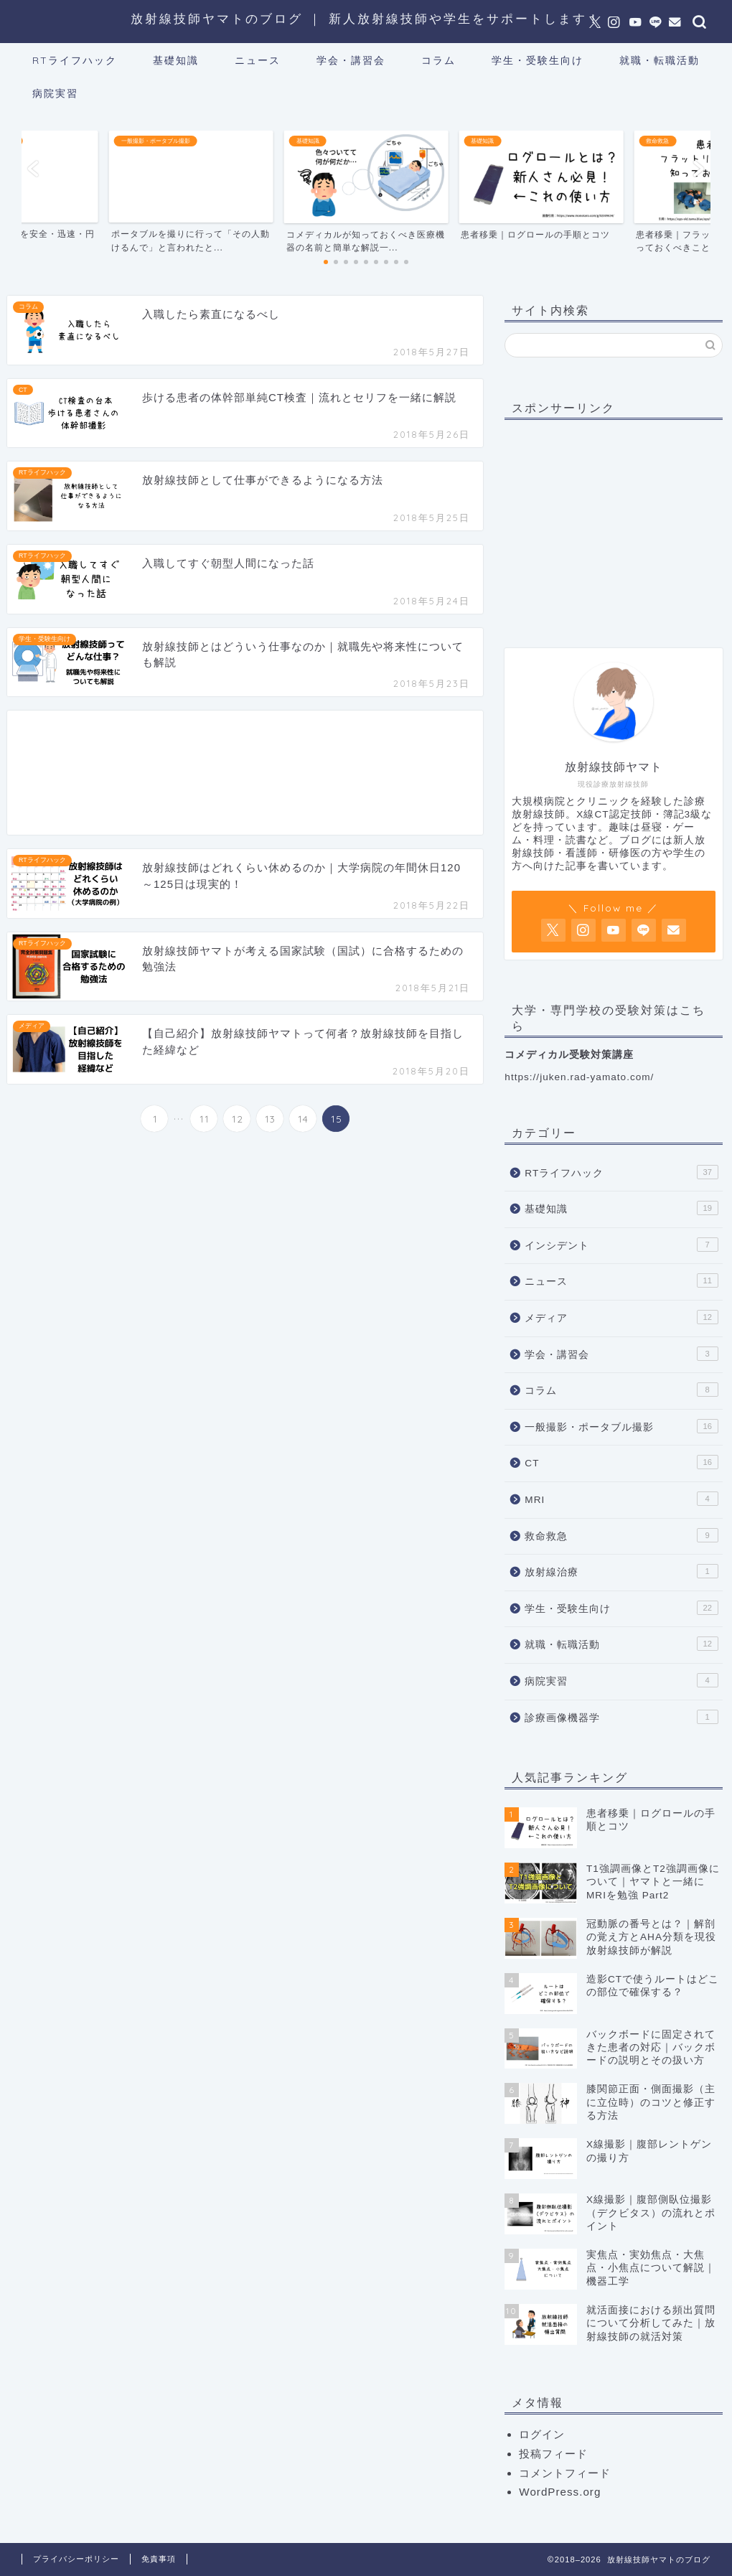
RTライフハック (74, 60)
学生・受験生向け (537, 60)
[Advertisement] (245, 773)
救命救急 (621, 1535)
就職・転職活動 (659, 60)
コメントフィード (565, 2473)
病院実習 (55, 93)
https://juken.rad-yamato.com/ (579, 1077)
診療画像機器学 (621, 1717)
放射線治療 (621, 1571)
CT (621, 1462)
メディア (621, 1317)
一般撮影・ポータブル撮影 (621, 1426)
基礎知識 (176, 60)
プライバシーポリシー (76, 2558)
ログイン (542, 2434)
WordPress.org (560, 2492)
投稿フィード (553, 2454)
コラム (438, 60)
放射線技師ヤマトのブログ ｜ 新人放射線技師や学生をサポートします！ (366, 18)
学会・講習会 (350, 60)
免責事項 (158, 2558)
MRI (621, 1498)
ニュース (258, 60)
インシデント (621, 1244)
